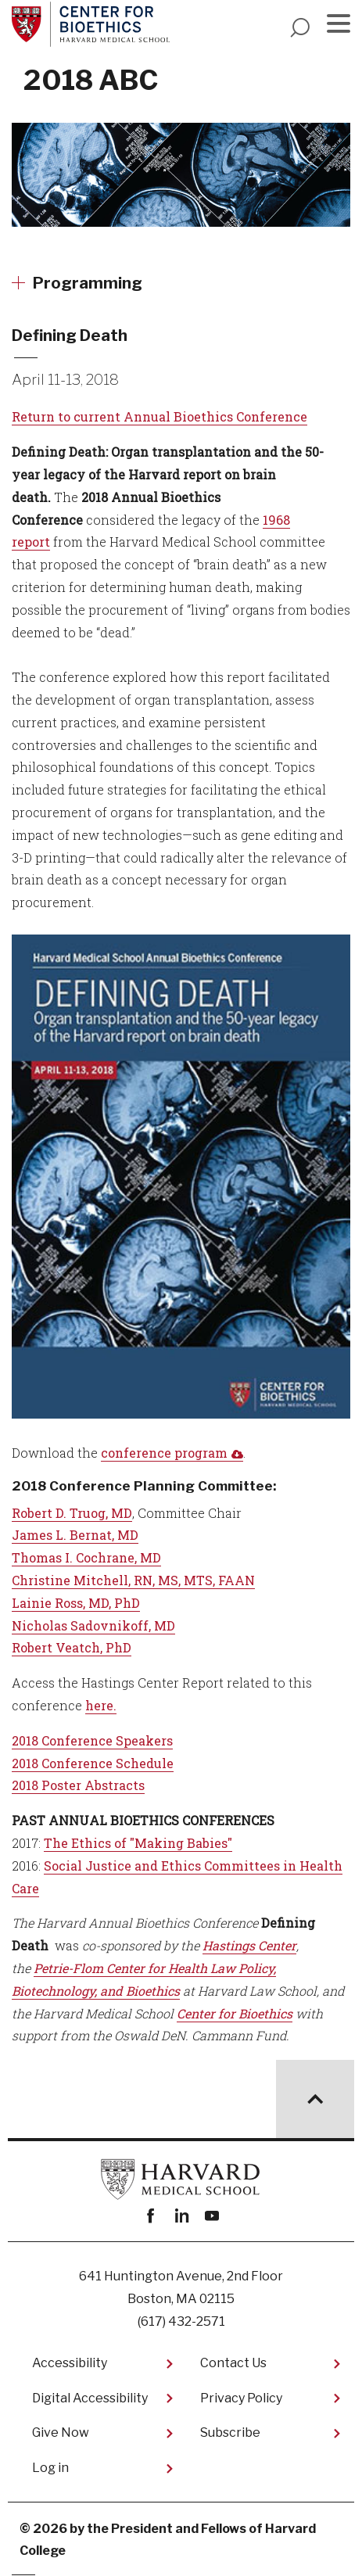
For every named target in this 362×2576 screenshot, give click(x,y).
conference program (164, 1452)
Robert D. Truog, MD (72, 1513)
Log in (50, 2467)
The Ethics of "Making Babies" (138, 1843)
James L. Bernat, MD (75, 1535)
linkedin (181, 2216)
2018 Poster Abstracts (78, 1785)
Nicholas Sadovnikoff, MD (93, 1625)
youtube (211, 2216)
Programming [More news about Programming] (87, 283)
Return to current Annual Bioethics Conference (159, 416)
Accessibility (69, 2362)
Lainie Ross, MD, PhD (76, 1603)
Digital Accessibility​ (90, 2398)
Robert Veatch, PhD (71, 1647)
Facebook (150, 2216)
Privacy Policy (241, 2398)
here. (100, 1705)
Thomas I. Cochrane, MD (86, 1557)
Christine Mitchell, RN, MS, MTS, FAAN (133, 1580)
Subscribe (230, 2432)
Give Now (60, 2432)
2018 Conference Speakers (92, 1740)
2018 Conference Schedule (93, 1763)
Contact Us (233, 2362)
